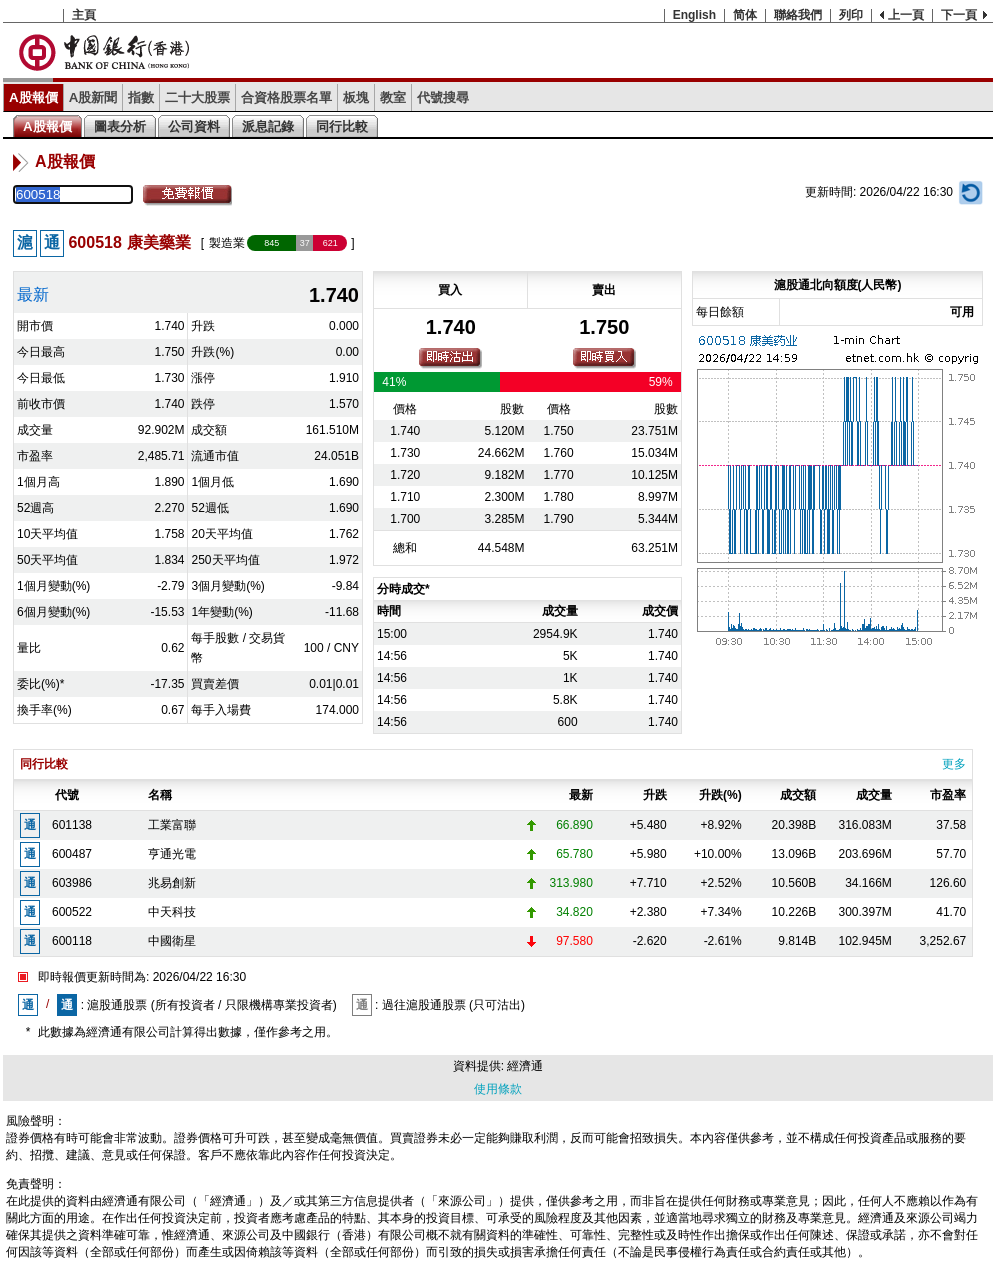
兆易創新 (172, 883)
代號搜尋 (443, 97)
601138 (72, 825)
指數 (141, 97)
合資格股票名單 (286, 97)
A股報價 (33, 97)
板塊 (356, 97)
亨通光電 (172, 854)
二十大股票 (197, 97)
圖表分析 (120, 126)
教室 (393, 97)
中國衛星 (172, 941)
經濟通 (525, 1066)
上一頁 (906, 15)
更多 (954, 764)
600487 (72, 854)
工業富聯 (172, 825)
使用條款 (498, 1089)
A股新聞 (93, 97)
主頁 (84, 15)
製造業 (227, 243)
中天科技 (172, 912)
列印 (851, 15)
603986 (72, 883)
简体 (745, 15)
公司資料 (194, 126)
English (694, 15)
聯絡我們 (798, 15)
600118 (72, 941)
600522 (72, 912)
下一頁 (959, 15)
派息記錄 (268, 126)
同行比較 (342, 126)
